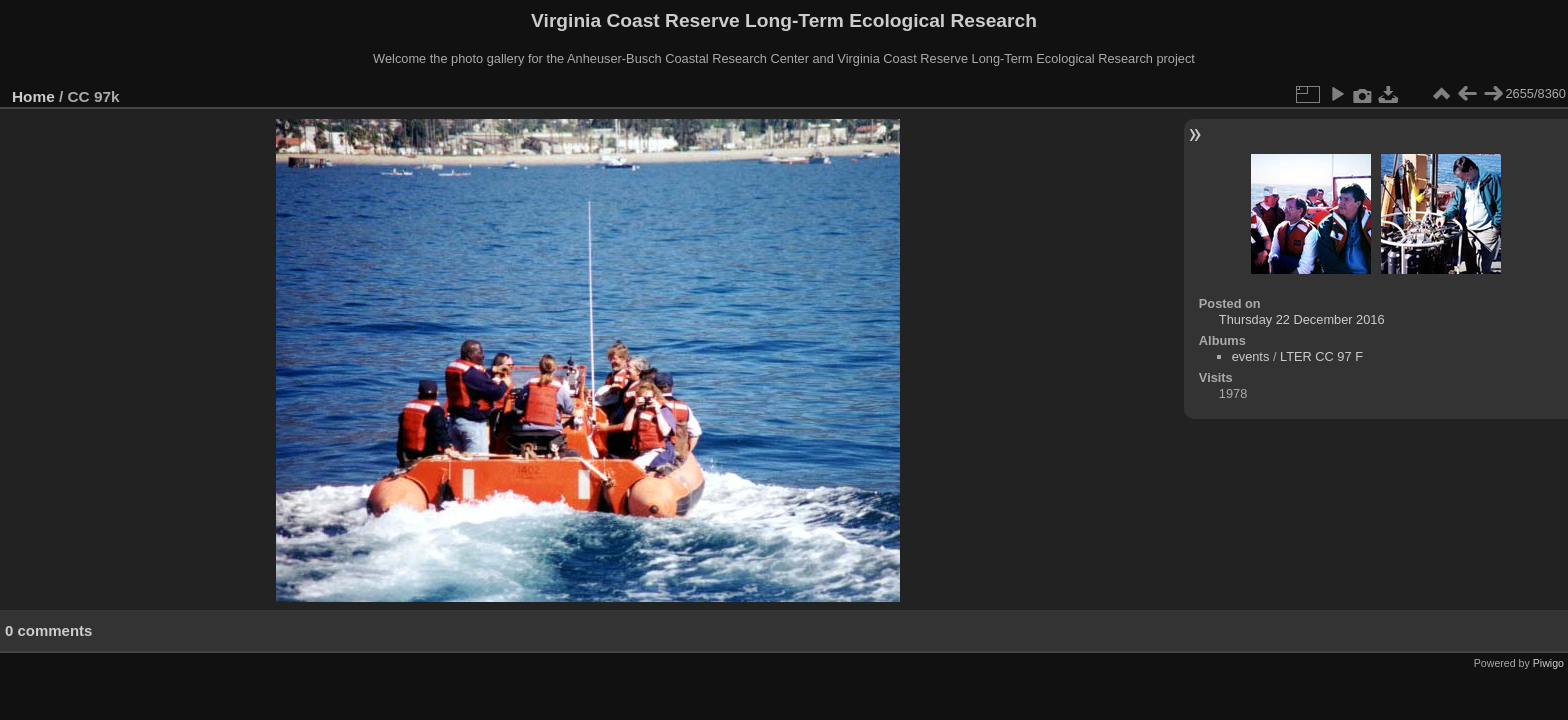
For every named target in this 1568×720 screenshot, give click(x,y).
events (1251, 356)
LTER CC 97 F (1321, 356)
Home (33, 96)
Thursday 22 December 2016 (1302, 319)
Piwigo (1548, 663)
